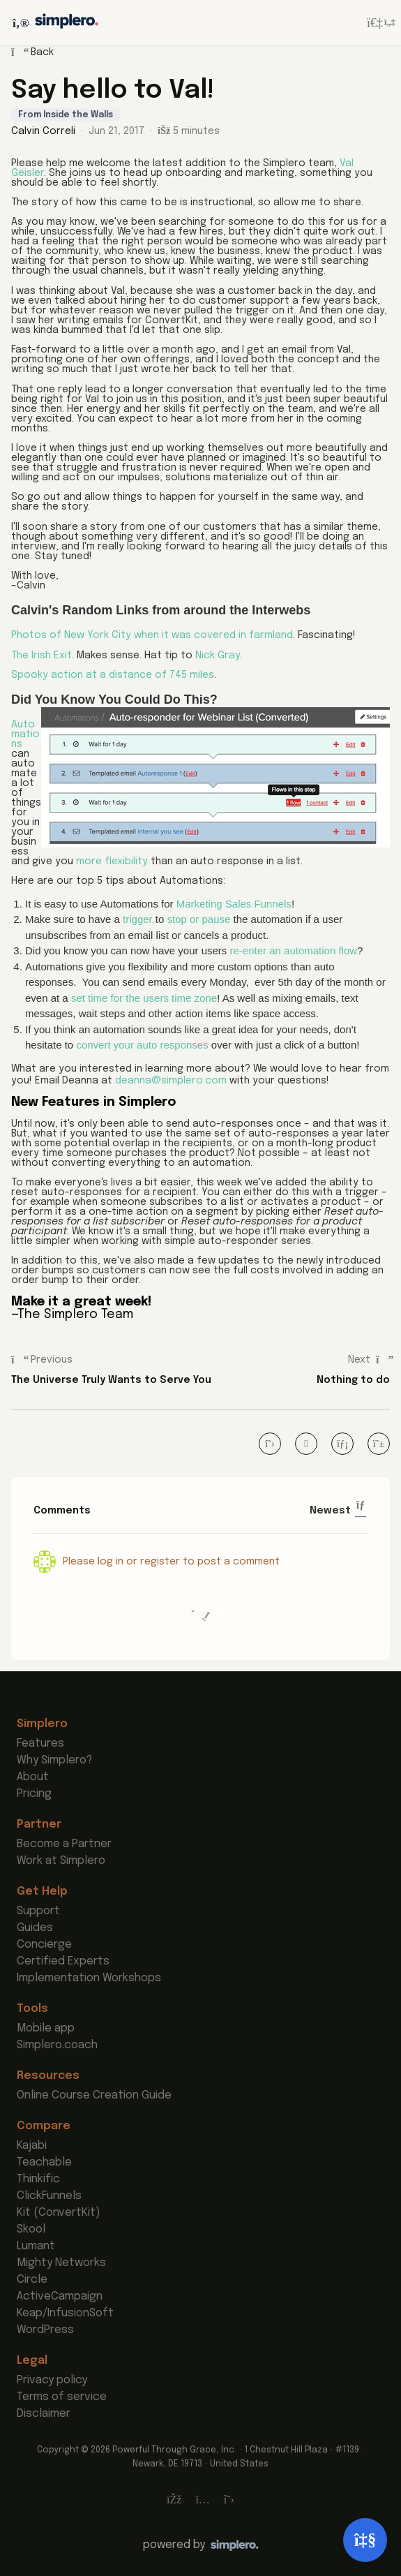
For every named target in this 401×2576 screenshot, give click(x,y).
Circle (32, 2280)
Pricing (34, 1794)
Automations (25, 734)
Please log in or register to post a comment (171, 1562)
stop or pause (198, 919)
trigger (138, 919)
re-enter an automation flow (294, 950)
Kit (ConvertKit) (58, 2213)
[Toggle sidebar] (19, 23)
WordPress (45, 2330)
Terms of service (62, 2397)
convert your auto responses (142, 1045)
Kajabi (32, 2146)
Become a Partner (64, 1844)
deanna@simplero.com (171, 1081)
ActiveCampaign (60, 2296)
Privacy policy (52, 2380)
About (33, 1777)
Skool (31, 2229)
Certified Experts (63, 1961)
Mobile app (46, 2028)
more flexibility (112, 861)
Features (40, 1743)
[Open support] (365, 2540)
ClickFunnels (49, 2196)
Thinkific (38, 2179)
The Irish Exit (41, 655)
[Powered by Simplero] (201, 2545)
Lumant (36, 2246)
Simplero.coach (57, 2045)
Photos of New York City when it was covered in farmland (152, 635)
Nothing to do (353, 1380)
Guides (35, 1928)
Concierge (44, 1944)
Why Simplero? (54, 1760)
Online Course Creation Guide (94, 2095)
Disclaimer (43, 2414)
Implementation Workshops (89, 1978)
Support (38, 1911)
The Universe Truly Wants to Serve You (111, 1380)
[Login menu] (381, 23)
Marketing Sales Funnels (234, 904)
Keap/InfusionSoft (65, 2313)
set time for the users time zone (144, 998)
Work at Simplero (61, 1861)
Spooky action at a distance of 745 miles (112, 675)
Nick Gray (217, 655)
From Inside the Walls (65, 114)
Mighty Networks (61, 2263)
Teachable (44, 2162)
